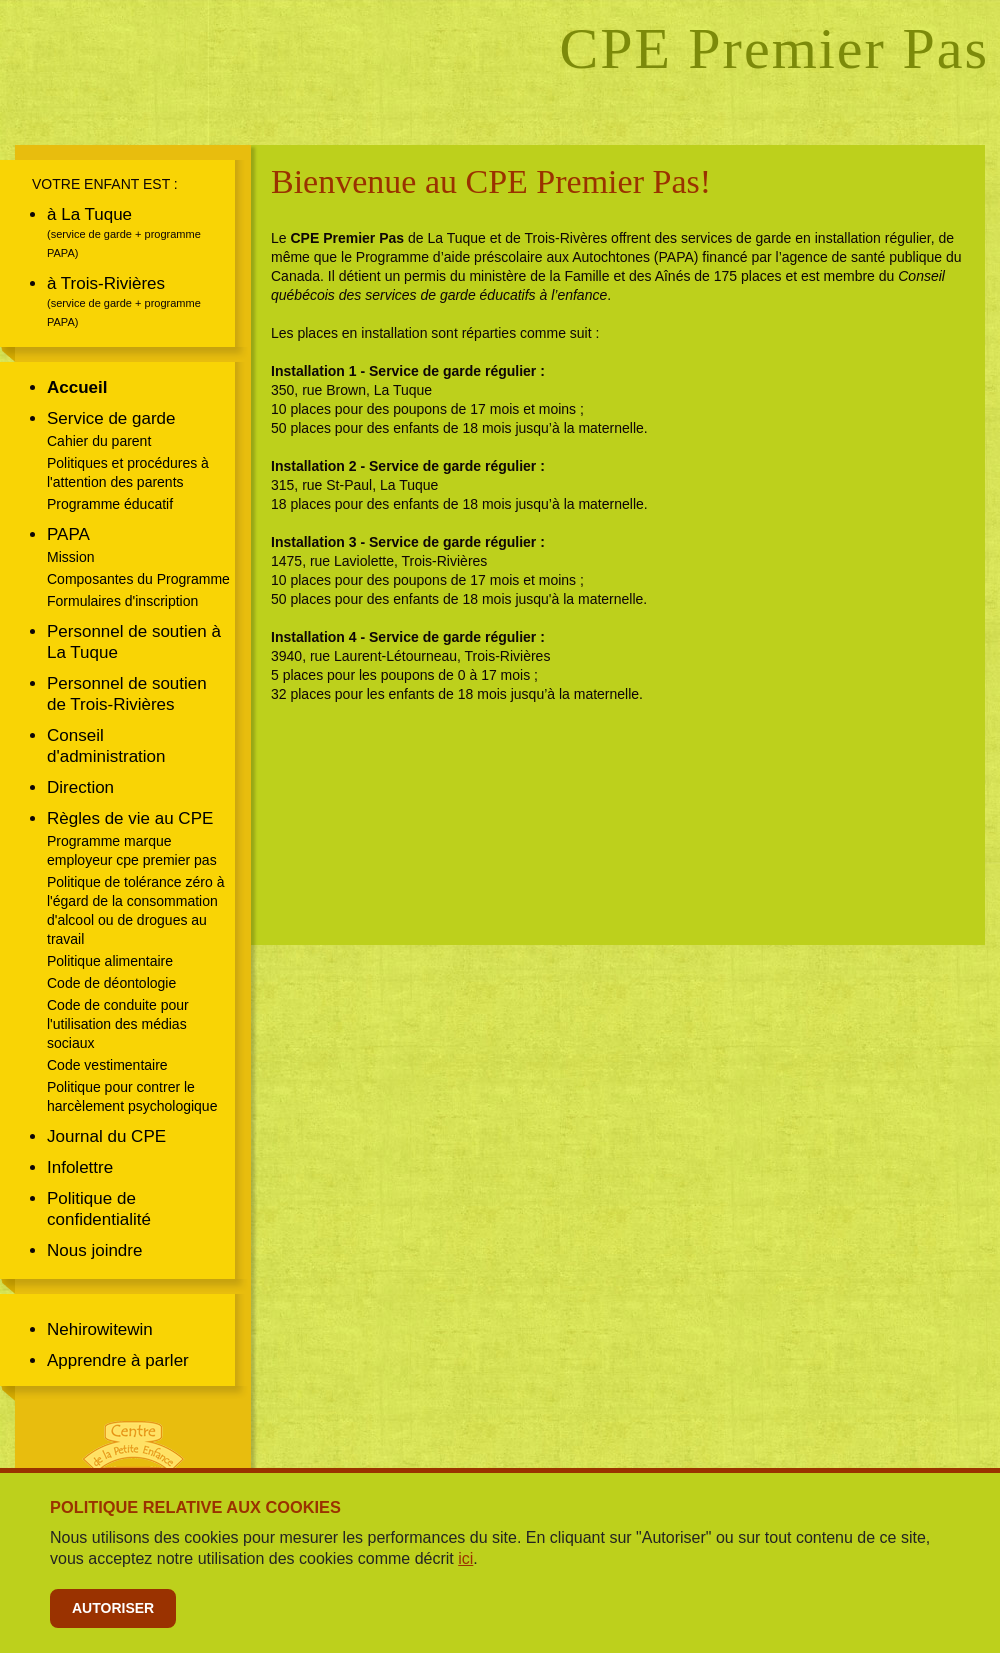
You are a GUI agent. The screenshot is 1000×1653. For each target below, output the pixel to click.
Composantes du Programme (138, 579)
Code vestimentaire (107, 1065)
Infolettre (80, 1167)
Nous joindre (94, 1250)
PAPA (68, 534)
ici (465, 1558)
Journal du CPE (106, 1136)
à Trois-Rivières (106, 283)
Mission (70, 557)
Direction (80, 787)
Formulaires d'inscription (122, 601)
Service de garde (111, 418)
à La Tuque (89, 214)
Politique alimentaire (110, 961)
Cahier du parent (99, 441)
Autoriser (113, 1608)
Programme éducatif (110, 504)
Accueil (77, 387)
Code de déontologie (111, 983)
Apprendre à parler (118, 1360)
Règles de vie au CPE (130, 818)
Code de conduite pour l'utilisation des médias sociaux (118, 1024)
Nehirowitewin (100, 1329)
